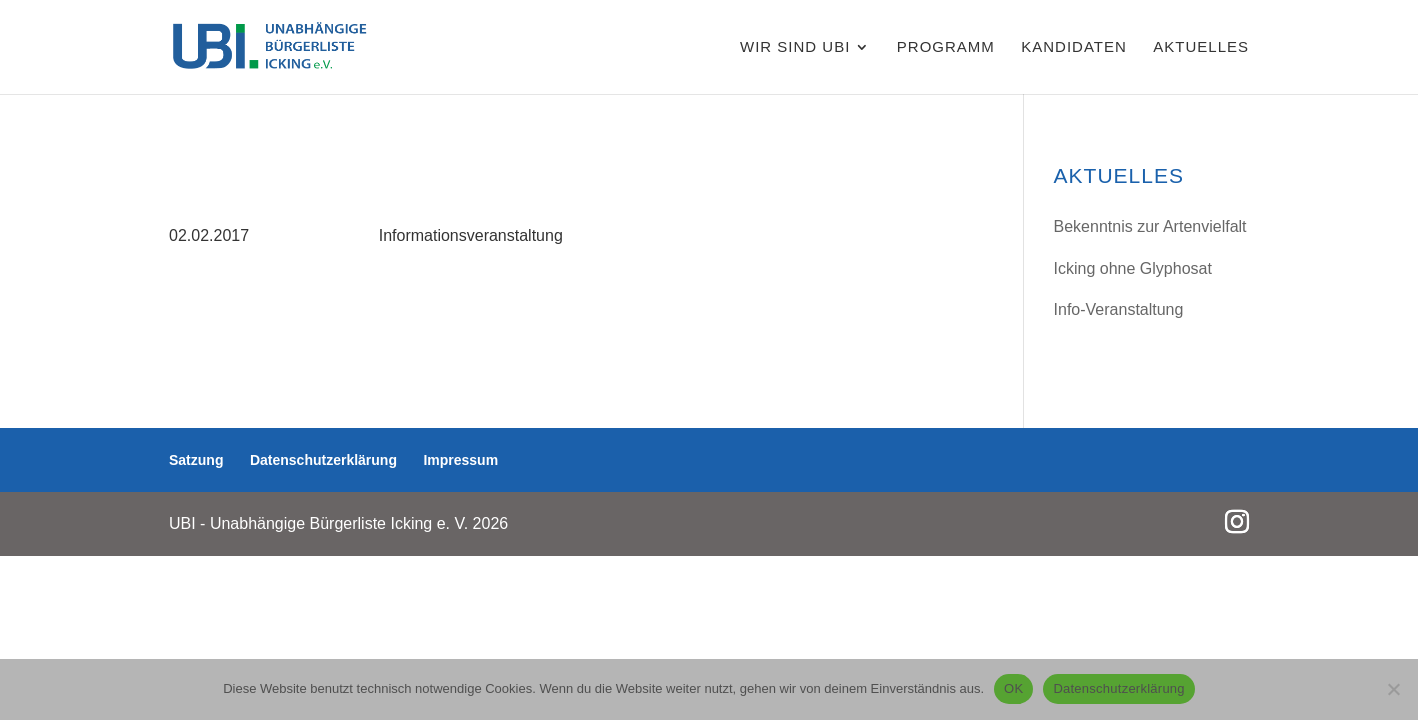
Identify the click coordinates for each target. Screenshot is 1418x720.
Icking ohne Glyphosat (1133, 268)
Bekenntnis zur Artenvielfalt (1150, 226)
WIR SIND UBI (795, 47)
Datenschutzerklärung (323, 460)
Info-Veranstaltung (1119, 309)
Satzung (196, 460)
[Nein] (1393, 689)
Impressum (460, 460)
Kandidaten (1074, 47)
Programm (946, 47)
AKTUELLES (1201, 47)
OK (1013, 688)
